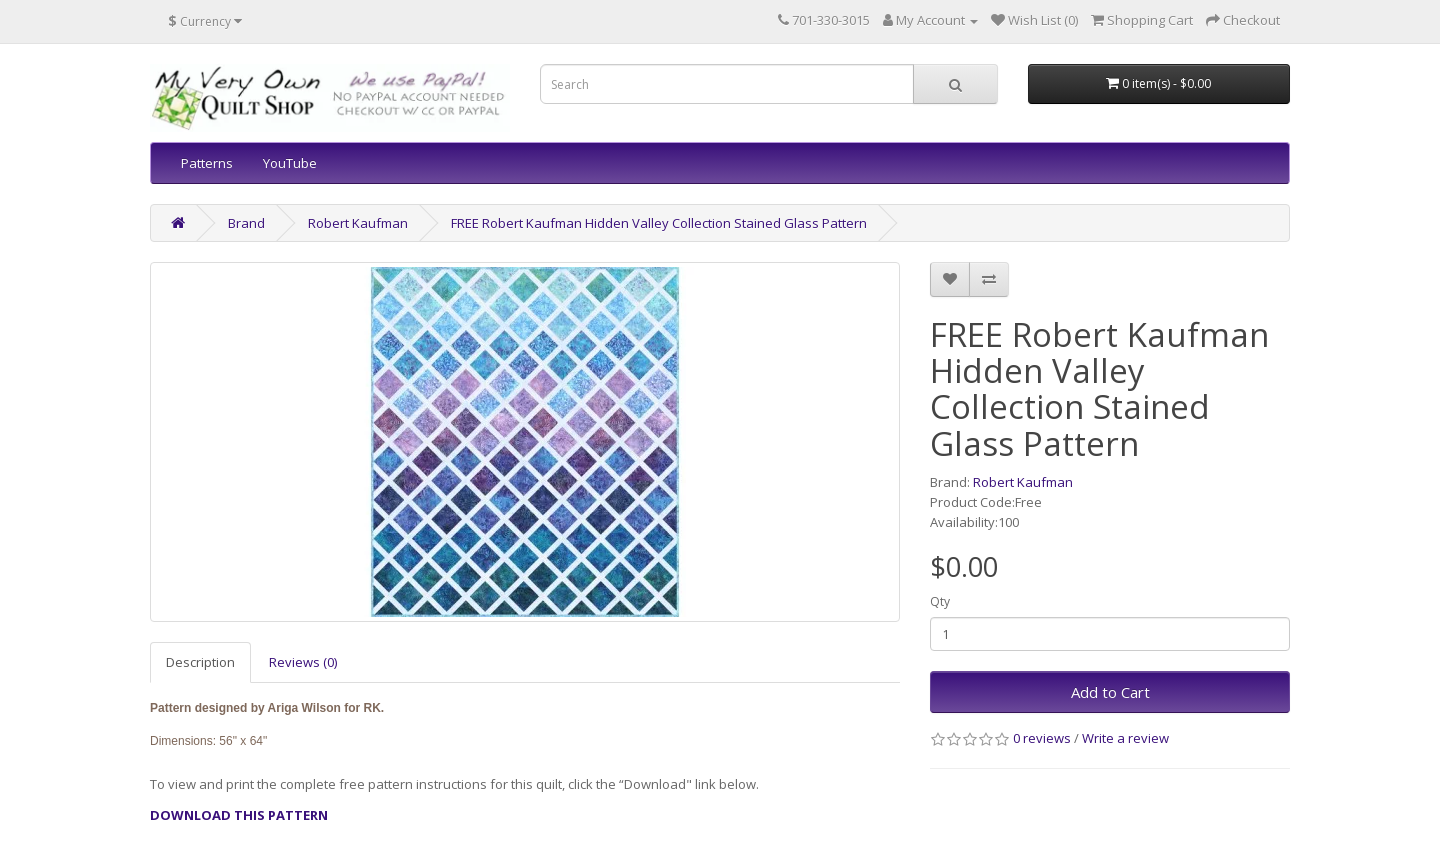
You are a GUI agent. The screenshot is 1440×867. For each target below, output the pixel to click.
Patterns (207, 163)
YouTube (290, 163)
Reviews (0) (303, 662)
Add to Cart (1110, 692)
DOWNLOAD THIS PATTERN (239, 815)
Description (200, 662)
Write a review (1125, 738)
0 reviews (1042, 738)
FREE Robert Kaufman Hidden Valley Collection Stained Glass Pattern (659, 223)
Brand (246, 223)
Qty (940, 601)
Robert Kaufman (358, 223)
